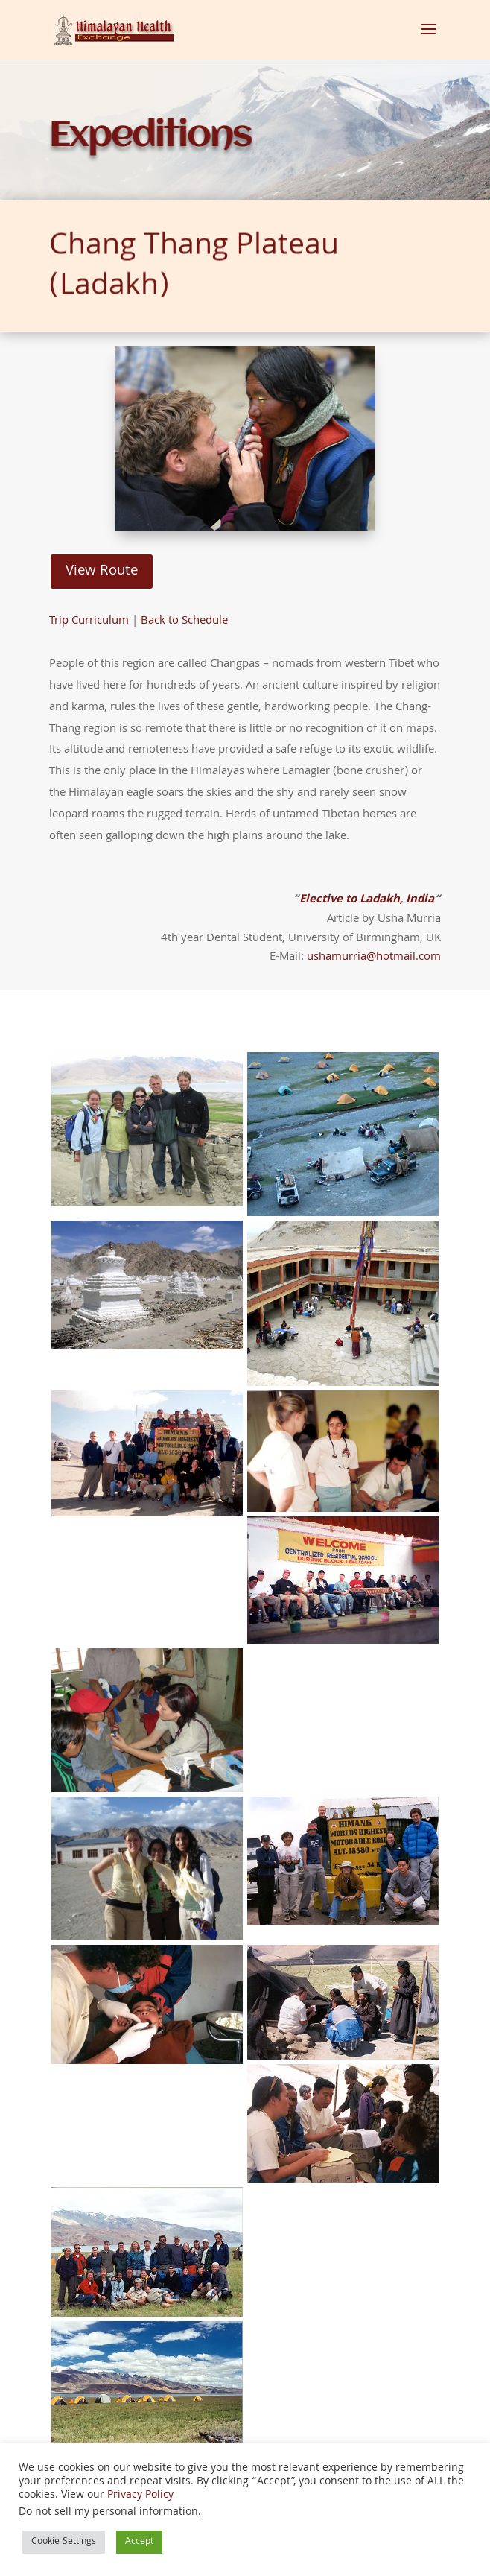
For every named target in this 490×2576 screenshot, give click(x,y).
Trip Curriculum (89, 621)
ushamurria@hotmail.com (374, 957)
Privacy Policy (140, 2495)
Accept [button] (139, 2542)
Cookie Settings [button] (63, 2542)
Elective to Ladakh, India (366, 900)
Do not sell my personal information (108, 2513)
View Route (102, 571)
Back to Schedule (184, 621)
